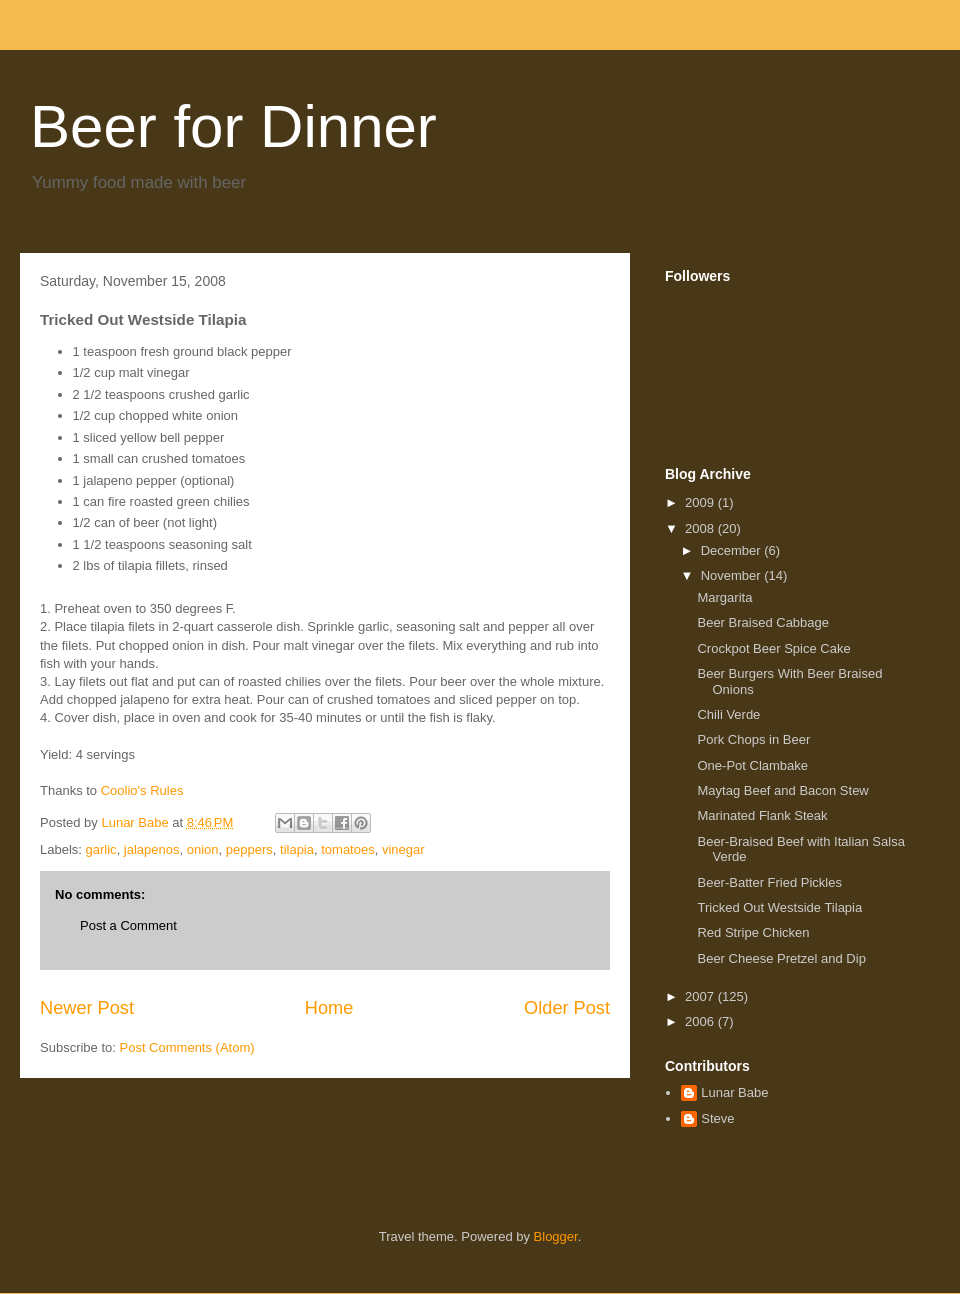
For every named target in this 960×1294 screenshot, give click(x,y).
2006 (701, 1021)
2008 (701, 528)
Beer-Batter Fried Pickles (769, 882)
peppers (249, 849)
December (733, 550)
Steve (717, 1118)
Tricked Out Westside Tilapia (779, 907)
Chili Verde (728, 714)
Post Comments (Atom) (187, 1047)
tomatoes (347, 849)
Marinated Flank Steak (762, 815)
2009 (701, 502)
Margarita (724, 597)
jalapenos (152, 849)
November (733, 575)
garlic (101, 849)
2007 (701, 996)
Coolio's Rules (142, 790)
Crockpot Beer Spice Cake (773, 648)
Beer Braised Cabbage (763, 622)
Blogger (556, 1236)
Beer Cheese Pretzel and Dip (781, 958)
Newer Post (87, 1008)
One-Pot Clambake (752, 765)
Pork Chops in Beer (753, 739)
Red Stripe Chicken (753, 932)
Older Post (567, 1008)
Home (329, 1008)
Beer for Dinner (233, 126)
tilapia (297, 849)
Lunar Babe (734, 1092)
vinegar (403, 849)
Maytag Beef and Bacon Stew (782, 790)
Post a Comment (128, 925)
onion (203, 849)
